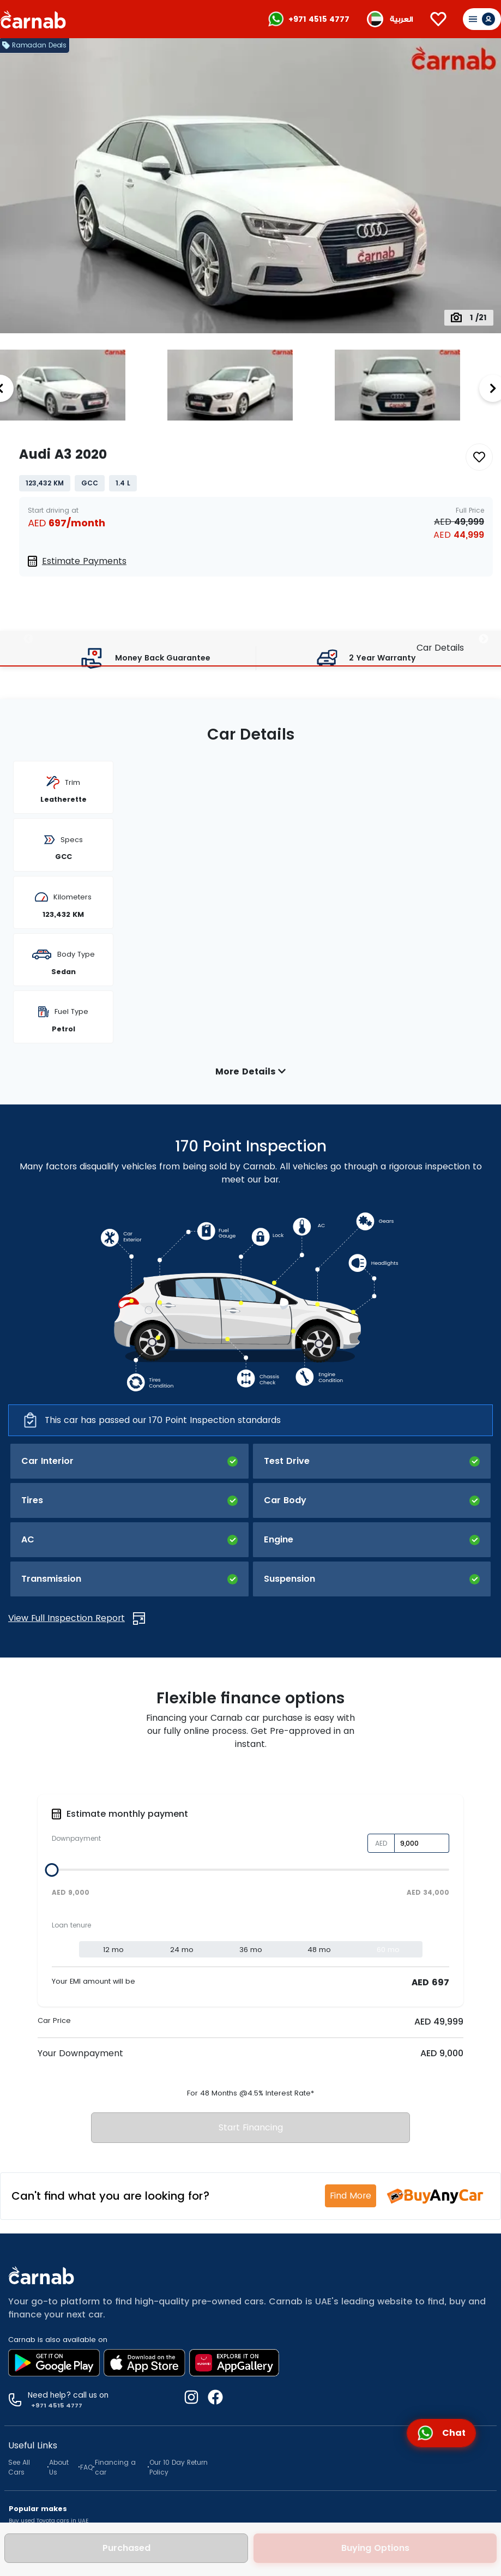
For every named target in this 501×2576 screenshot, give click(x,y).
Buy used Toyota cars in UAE (48, 2239)
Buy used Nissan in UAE (42, 2249)
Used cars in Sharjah (39, 2391)
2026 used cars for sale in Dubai (59, 2487)
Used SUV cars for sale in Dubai (53, 2315)
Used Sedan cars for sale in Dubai (57, 2304)
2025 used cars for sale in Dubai (59, 2498)
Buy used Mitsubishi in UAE (47, 2260)
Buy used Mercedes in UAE (46, 2271)
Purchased (126, 2548)
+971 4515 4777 (318, 19)
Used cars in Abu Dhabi (42, 2402)
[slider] (52, 1588)
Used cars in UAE (32, 2369)
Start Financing (251, 1846)
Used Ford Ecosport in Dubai (52, 2433)
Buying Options (375, 2548)
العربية (401, 19)
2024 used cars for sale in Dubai (59, 2509)
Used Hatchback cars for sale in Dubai (63, 2326)
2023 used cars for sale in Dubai (59, 2520)
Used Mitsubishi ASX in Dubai (55, 2444)
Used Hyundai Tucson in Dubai (56, 2422)
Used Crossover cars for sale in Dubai (61, 2337)
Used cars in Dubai (36, 2380)
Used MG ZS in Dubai (43, 2455)
